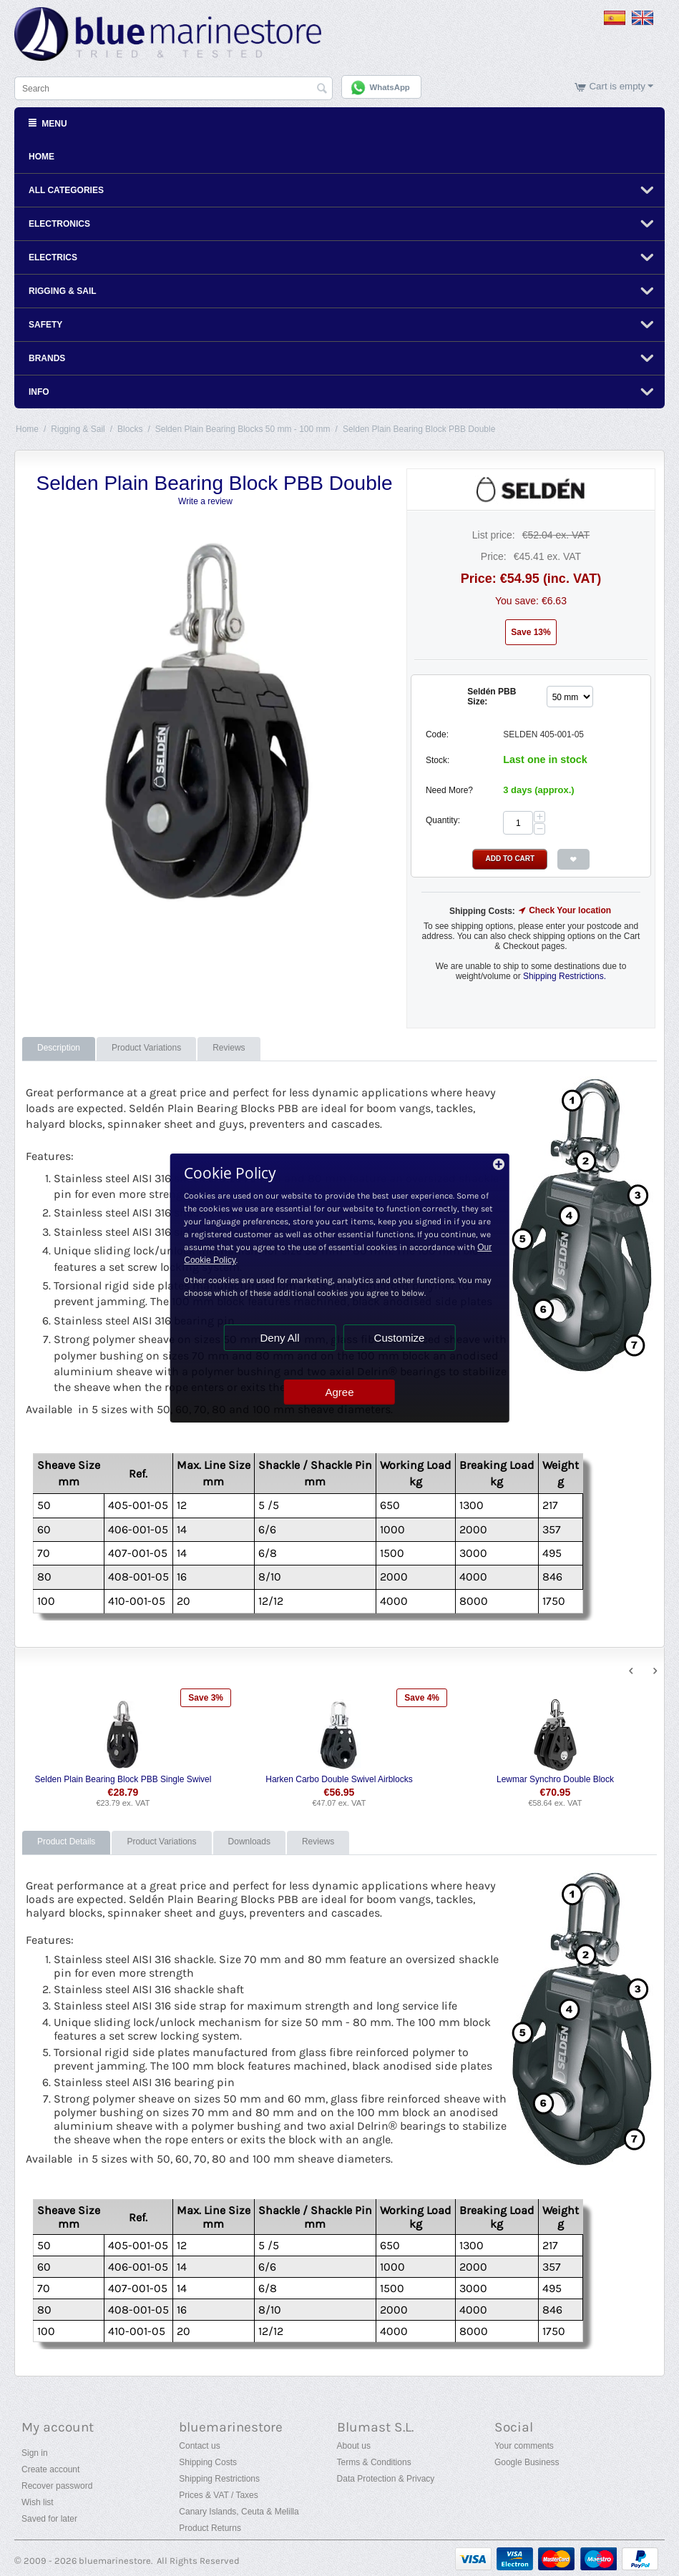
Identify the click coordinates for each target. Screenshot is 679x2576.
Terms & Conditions (374, 2461)
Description (58, 1046)
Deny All (279, 1338)
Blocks (129, 428)
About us (354, 2444)
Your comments (524, 2444)
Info (39, 390)
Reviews (229, 1046)
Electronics (59, 222)
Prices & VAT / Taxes (218, 2494)
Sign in (34, 2452)
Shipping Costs (208, 2461)
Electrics (53, 256)
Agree (339, 1392)
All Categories (66, 189)
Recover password (56, 2484)
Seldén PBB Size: (491, 695)
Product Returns (210, 2527)
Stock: (437, 759)
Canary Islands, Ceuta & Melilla (238, 2510)
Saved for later (49, 2517)
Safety (45, 323)
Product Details (66, 1840)
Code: (437, 733)
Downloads (249, 1840)
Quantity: (443, 819)
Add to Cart (509, 857)
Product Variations (146, 1046)
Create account (50, 2468)
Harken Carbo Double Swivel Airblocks (338, 1778)
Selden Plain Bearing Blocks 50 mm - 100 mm (243, 428)
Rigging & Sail (63, 290)
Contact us (199, 2444)
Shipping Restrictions (219, 2477)
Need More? (449, 789)
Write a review (205, 500)
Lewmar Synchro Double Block (555, 1778)
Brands (47, 357)
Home (41, 155)
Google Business (527, 2461)
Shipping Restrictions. (564, 974)
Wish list (37, 2501)
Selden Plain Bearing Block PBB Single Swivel (123, 1778)
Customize (399, 1338)
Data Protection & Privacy (386, 2477)
